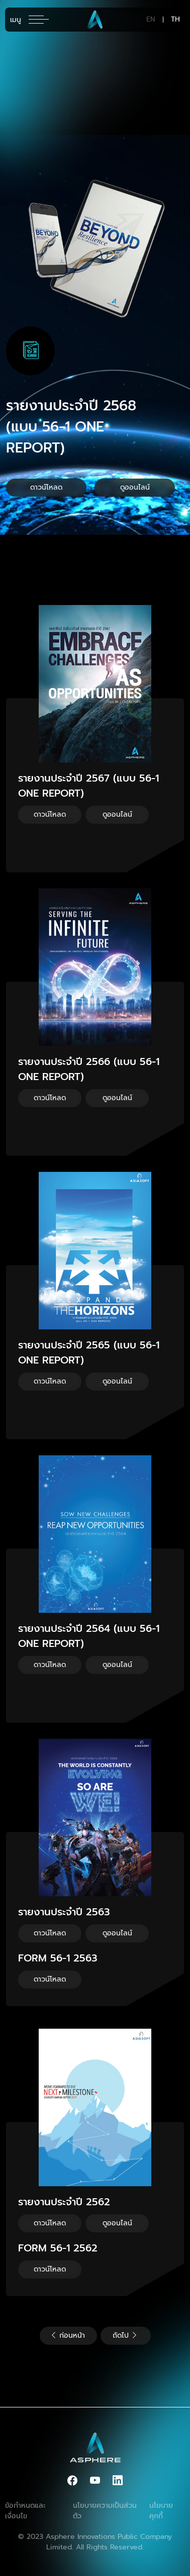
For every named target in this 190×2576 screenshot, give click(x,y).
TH (175, 19)
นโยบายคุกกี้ (161, 2510)
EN (150, 19)
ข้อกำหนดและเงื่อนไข (25, 2510)
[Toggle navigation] (29, 19)
